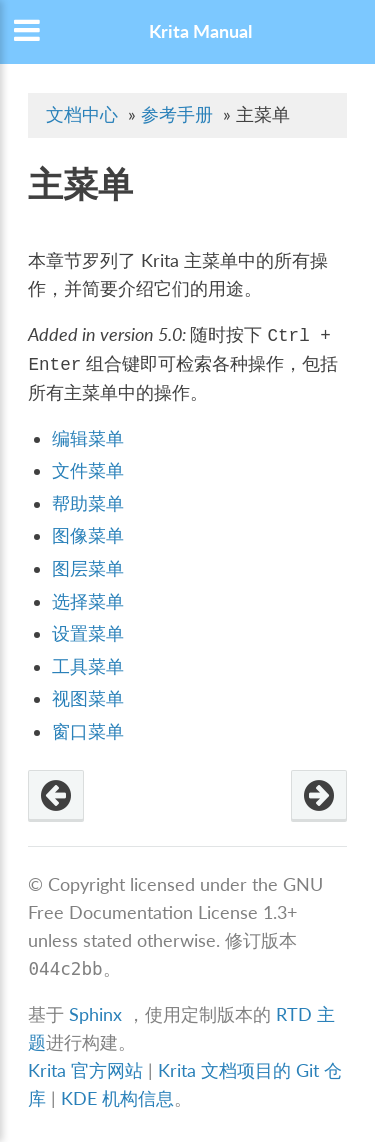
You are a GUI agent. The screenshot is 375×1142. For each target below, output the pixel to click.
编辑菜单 (88, 438)
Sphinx (95, 1014)
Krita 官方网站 (85, 1070)
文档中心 (82, 114)
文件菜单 (88, 470)
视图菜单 (88, 698)
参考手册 (177, 114)
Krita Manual (200, 31)
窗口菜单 (88, 731)
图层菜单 (88, 568)
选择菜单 (88, 601)
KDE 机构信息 (117, 1098)
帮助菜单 (88, 503)
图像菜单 (88, 535)
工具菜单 (88, 666)
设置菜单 (88, 633)
